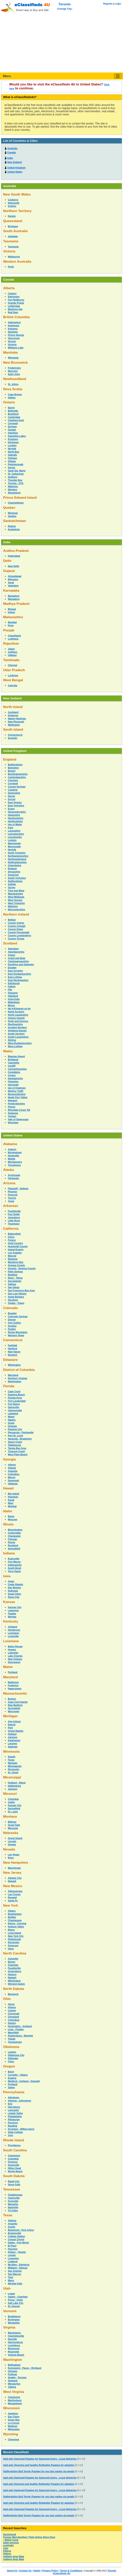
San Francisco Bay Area (21, 1290)
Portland (12, 1672)
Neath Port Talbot (17, 1097)
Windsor (12, 489)
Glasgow (13, 992)
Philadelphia (15, 2116)
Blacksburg (14, 2332)
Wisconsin (11, 2408)
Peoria (11, 1542)
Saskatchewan (14, 521)
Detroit (12, 1724)
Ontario (9, 402)
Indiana (9, 1553)
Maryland (13, 1375)
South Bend (14, 1568)
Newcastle (13, 203)
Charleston (14, 2155)
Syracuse (13, 1945)
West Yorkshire (16, 903)
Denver (12, 1319)
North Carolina (14, 1953)
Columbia (13, 1799)
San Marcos (14, 2274)
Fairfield (12, 1345)
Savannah (13, 1480)
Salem (11, 2087)
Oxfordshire (14, 865)
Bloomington (15, 1529)
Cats (5, 2548)
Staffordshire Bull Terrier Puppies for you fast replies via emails (38, 2471)
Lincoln (12, 1841)
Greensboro (14, 1971)
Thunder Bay (15, 480)
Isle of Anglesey (17, 1088)
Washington (14, 1381)
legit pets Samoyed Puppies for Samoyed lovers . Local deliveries (40, 2458)
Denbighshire (15, 1078)
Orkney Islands (16, 1018)
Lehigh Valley (15, 2113)
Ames (11, 1581)
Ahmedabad (14, 576)
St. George (14, 2306)
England (9, 759)
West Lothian (15, 1046)
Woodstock (14, 492)
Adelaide (13, 236)
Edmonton (13, 296)
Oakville (12, 455)
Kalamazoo (14, 1740)
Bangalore (13, 596)
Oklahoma (11, 2047)
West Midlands (16, 897)
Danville (12, 2339)
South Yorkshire (17, 878)
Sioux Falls (14, 2184)
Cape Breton (15, 394)
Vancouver (14, 338)
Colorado (10, 1308)
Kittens (7, 2551)
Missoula (13, 1828)
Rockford (13, 1545)
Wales (8, 1051)
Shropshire (14, 871)
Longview (13, 2258)
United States (14, 171)
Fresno (12, 1240)
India (10, 158)
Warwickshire (15, 893)
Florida (8, 1386)
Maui (10, 1503)
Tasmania (10, 241)
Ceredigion (14, 1072)
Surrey (11, 887)
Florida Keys (15, 1397)
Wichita (12, 1616)
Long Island (14, 1933)
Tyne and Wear (16, 890)
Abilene (12, 2220)
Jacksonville (15, 1410)
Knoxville (13, 2201)
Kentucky (10, 1621)
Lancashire (14, 830)
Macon (11, 1477)
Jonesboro (14, 1217)
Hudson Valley (16, 1926)
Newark (12, 1881)
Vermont (10, 2311)
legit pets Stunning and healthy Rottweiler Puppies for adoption (38, 2465)
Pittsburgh (14, 2119)
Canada (11, 152)
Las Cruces (14, 1894)
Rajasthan (11, 643)
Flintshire (13, 1081)
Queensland (12, 221)
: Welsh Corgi (10, 2540)
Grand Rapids (15, 1731)
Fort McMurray (16, 299)
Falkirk (12, 986)
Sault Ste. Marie (16, 470)
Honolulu (13, 1497)
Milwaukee (14, 2429)
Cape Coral (14, 1391)
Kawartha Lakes (17, 436)
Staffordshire (15, 881)
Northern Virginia (17, 1378)
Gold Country (15, 1243)
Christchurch (15, 735)
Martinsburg (14, 2400)
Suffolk (12, 884)
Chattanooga (15, 2194)
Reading (12, 2126)
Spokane (13, 2380)
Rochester (13, 1769)
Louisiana (11, 1641)
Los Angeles (15, 1252)
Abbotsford (14, 322)
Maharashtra (13, 617)
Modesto (12, 1259)
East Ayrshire (15, 970)
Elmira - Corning (17, 1923)
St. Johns (13, 384)
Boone (11, 1962)
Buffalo (12, 1917)
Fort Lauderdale (17, 1401)
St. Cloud (13, 1772)
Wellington (14, 725)
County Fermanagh (18, 932)
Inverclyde (13, 999)
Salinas (12, 1284)
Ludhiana (13, 639)
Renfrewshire (15, 1024)
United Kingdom (16, 167)
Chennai (12, 665)
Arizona (9, 1183)
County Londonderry (19, 935)
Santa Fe (13, 1900)
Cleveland (13, 2016)
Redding (12, 1274)
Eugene (12, 2078)
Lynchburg (14, 2345)
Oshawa (12, 458)
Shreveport (14, 1662)
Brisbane (13, 226)
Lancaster (13, 2110)
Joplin (11, 1802)
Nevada (9, 1849)
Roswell (12, 1897)
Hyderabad (14, 556)
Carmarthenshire (17, 1069)
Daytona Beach (16, 1394)
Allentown (13, 2097)
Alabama (10, 1144)
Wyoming (10, 2434)
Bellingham (14, 2365)
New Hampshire (15, 1862)
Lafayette (13, 1652)
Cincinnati (13, 2013)
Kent (10, 827)
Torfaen (12, 1116)
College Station (16, 2236)
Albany (12, 1911)
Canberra (13, 199)
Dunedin (12, 738)
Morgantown (15, 2403)
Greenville (13, 2165)
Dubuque (13, 1590)
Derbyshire (14, 793)
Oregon (9, 2066)
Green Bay (14, 2419)
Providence (14, 2145)
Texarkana (13, 1223)
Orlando (12, 1426)
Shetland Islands (17, 1030)
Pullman (12, 2374)
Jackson (12, 1737)
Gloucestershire (17, 812)
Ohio (7, 1999)
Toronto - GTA (16, 483)
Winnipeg (13, 357)
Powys (11, 1106)
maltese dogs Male (13, 2556)
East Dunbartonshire (19, 974)
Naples (12, 1420)
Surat (11, 582)
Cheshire (13, 780)
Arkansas (10, 1206)
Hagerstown (14, 1688)
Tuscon (12, 1198)
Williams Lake (15, 347)
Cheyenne (13, 2439)
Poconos (13, 2122)
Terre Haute (14, 1571)
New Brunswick (15, 362)
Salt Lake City (15, 2303)
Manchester (14, 843)
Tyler (10, 2277)
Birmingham (15, 1152)
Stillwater (13, 2058)
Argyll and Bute (16, 958)
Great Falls (14, 1825)
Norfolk (12, 448)
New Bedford (15, 1705)
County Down (15, 929)
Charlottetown (16, 502)
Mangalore (14, 599)
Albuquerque (15, 1891)
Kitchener (13, 442)
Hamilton (13, 433)
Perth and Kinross (18, 1021)
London (12, 445)
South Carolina (15, 2150)
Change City (65, 8)
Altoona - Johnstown (19, 2100)
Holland (12, 1734)
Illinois (8, 1524)
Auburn (12, 1149)
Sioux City (13, 1597)
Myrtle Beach (15, 2171)
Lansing (12, 1743)
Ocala (11, 1423)
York (10, 2135)
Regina (12, 526)
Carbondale (14, 1533)
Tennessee (11, 2189)
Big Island (13, 1493)
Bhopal (12, 609)
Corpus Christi (16, 2239)
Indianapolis (15, 1565)
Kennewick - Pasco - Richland (24, 2368)
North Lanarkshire (18, 1015)
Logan (11, 2293)
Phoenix (12, 1191)
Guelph (12, 429)
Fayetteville (14, 1211)
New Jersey (12, 1873)
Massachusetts (15, 1693)
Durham (12, 426)
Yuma (11, 1201)
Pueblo (12, 1329)
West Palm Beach (18, 1454)
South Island (13, 729)
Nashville (13, 2207)
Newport (12, 1100)
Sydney (12, 206)
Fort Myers (14, 1404)
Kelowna (12, 328)
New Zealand (14, 162)
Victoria (9, 251)
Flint (10, 1727)
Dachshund (9, 2534)
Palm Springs (15, 1271)
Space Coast (15, 1442)
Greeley (12, 1326)
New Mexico (12, 1886)
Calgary (12, 293)
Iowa (7, 1576)
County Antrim (16, 923)
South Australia (15, 231)
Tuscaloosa (14, 1165)
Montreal (13, 513)
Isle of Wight (15, 824)
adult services (11, 2542)
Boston (12, 1699)
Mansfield (13, 2032)
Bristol (11, 771)
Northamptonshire (18, 856)
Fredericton (14, 368)
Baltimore (13, 1682)
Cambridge (14, 417)
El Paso (12, 2245)
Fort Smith (14, 1214)
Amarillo (12, 2223)
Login (118, 3)
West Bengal (13, 680)
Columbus (13, 1474)
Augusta (12, 1471)
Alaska (8, 1170)
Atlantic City (15, 1878)
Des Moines (14, 1587)
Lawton (12, 2052)
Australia (12, 148)
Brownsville (14, 2233)
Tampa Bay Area (17, 1448)
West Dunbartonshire (20, 1043)
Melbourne (14, 256)
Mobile (11, 1158)
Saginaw (12, 1746)
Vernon (12, 341)
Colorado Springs (18, 1316)
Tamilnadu (11, 660)
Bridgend (13, 1059)
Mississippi (12, 1777)
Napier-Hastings (17, 718)
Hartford (12, 1348)
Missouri (10, 1794)
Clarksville (14, 2198)
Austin (11, 2227)
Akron (11, 2004)
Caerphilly (13, 1062)
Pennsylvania (13, 2092)
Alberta (9, 288)
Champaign (14, 1536)
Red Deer (13, 312)
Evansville (13, 1558)
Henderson (14, 1630)
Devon (11, 796)
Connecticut (12, 1340)
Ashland (12, 1626)
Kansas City (14, 1607)
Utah (7, 2288)
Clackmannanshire (18, 961)
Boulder (12, 1313)
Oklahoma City (16, 2055)
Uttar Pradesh (14, 670)
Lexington (13, 1633)
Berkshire (13, 767)
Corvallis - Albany (18, 2075)
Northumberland (17, 859)
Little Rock (14, 1220)
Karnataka (11, 590)
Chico (11, 1237)
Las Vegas (13, 1854)
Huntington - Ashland (20, 2026)
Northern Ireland (16, 914)
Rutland (12, 868)
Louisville (13, 1636)
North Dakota (13, 1989)
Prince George (16, 335)
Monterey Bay (15, 1262)
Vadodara (13, 585)
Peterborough (15, 464)
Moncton (13, 371)
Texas (7, 2215)
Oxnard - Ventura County (22, 1268)
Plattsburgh (14, 1939)
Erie (10, 2103)
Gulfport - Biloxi (17, 1782)
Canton (12, 2010)
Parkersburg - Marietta (20, 2035)
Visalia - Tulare (16, 1303)
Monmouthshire (17, 1094)
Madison (12, 2426)
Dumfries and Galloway (21, 964)
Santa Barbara (16, 1296)
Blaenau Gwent (16, 1056)
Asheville (13, 1958)
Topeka (12, 1613)
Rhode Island (13, 2140)
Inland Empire (15, 1249)
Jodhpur (12, 652)
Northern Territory (17, 211)
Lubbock (13, 2261)
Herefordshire (15, 818)
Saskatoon (14, 529)
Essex (11, 808)
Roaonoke (13, 2351)
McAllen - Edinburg (18, 2264)
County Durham (17, 786)
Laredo (12, 2255)
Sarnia (11, 467)
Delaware (10, 1360)
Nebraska (10, 1833)
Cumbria (12, 790)
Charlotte (13, 1965)
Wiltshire (13, 906)
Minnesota (11, 1751)
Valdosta (12, 1483)
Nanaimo (13, 332)
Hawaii (8, 1488)
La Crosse (13, 2423)
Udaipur (12, 655)
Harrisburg (14, 2107)
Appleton (13, 2413)
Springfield (14, 1548)
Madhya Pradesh (16, 604)
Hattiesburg (14, 1786)
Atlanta (12, 1468)
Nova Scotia (12, 389)
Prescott (12, 1194)
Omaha (12, 1844)
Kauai (11, 1500)
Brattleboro (14, 2316)
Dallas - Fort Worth (18, 2242)
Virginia (9, 2327)
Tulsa (11, 2061)
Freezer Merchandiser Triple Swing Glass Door (29, 2537)
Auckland (13, 712)
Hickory (12, 1974)
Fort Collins (14, 1322)
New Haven (14, 1351)
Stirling (12, 1040)
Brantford (13, 414)
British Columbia (16, 317)
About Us (12, 2570)
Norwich (12, 1355)
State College (15, 2132)
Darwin (12, 216)
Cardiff (12, 1066)
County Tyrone (16, 938)
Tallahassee (14, 1445)
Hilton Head (14, 2168)
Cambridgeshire (17, 777)
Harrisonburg (15, 2342)
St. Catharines (16, 474)
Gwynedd (13, 1084)
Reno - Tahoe (15, 1278)
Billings (12, 1822)
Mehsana (13, 579)
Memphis (13, 2204)
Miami (11, 1416)
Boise (11, 1516)
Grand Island (15, 1838)
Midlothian (14, 1002)
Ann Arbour (14, 1721)
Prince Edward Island (20, 497)
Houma (12, 1649)
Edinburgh (14, 983)
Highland (13, 996)
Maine (8, 1667)
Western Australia (17, 261)
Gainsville (13, 1407)
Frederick (13, 1685)
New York (10, 1905)
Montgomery (15, 1162)
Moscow (12, 1519)
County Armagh (17, 926)
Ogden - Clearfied (18, 2296)
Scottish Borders (17, 1027)
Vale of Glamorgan (18, 1119)
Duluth (11, 1756)
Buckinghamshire (18, 774)
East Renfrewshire (18, 980)
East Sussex (15, 802)
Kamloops (13, 325)
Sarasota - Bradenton (20, 1438)
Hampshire (14, 815)
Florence (13, 2162)
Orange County (16, 1265)
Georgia (9, 1459)
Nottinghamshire (17, 862)
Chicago (12, 1539)
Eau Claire (13, 2416)
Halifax (12, 397)
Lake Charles (15, 1656)
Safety (36, 2570)
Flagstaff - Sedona (18, 1188)
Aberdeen (13, 948)
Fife (10, 989)
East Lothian (15, 977)
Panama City (15, 1429)
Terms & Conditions (71, 2570)
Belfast (12, 919)
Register (108, 3)
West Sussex (15, 900)
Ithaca (11, 1929)
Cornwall (13, 423)
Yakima (12, 2387)
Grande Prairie (16, 303)
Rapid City (13, 2181)
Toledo (11, 2039)
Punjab (8, 630)
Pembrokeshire (16, 1103)
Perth (11, 266)
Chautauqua (14, 1920)
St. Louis (13, 1811)
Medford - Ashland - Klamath (24, 2081)
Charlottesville (16, 2336)
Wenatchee (14, 2383)
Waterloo (13, 486)
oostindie (8, 2545)
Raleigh (12, 1977)
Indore (11, 612)
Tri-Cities (13, 2210)
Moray (11, 1005)
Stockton (13, 1300)
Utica (11, 1948)
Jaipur (11, 649)
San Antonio (15, 2271)
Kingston (13, 439)
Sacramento (14, 1281)
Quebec (9, 508)
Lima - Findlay (16, 2029)
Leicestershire (16, 834)
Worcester (13, 1711)
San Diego (13, 1287)
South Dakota (14, 2176)
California (10, 1229)
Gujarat (9, 571)
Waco (11, 2280)
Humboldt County (18, 1246)
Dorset (11, 799)
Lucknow (13, 675)
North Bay (13, 451)
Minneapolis (14, 1766)
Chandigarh (14, 635)
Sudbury (12, 477)
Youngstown (15, 2042)
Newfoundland (14, 379)
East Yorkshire (16, 805)
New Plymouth (16, 721)
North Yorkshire (17, 853)
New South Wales (17, 194)
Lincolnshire (15, 837)
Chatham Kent (16, 420)
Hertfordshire (15, 821)
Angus (11, 955)
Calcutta (12, 685)
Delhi (7, 561)
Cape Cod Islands (18, 1702)
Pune (11, 625)
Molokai (12, 1506)
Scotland (10, 943)
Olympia (12, 2371)
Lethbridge (14, 306)
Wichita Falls (15, 2283)
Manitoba (10, 352)
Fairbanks (13, 1178)
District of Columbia (19, 1370)
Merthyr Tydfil (15, 1091)
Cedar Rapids (15, 1584)
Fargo (11, 1760)
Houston (12, 2249)
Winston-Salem (16, 1984)
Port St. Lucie (15, 1435)
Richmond (13, 2348)
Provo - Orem (15, 2300)
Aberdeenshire (16, 952)
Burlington (14, 2319)
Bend (11, 2071)
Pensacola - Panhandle (21, 1432)
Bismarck (13, 1994)
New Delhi (13, 566)
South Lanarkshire (18, 1037)
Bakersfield (14, 1233)
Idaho (7, 1511)
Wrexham (13, 1122)
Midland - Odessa (17, 2268)
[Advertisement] (61, 42)
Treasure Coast (16, 1451)
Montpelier (14, 2322)
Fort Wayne (14, 1561)
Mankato (12, 1763)
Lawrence (13, 1610)
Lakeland (13, 1413)
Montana (10, 1816)
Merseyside (14, 846)
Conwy (12, 1075)
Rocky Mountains (17, 1332)
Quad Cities (14, 1594)
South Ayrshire (16, 1033)
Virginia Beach (16, 2355)
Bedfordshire (15, 764)
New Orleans (15, 1659)
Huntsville (13, 1155)
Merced (12, 1256)
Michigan (10, 1716)
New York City (16, 1936)
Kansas (9, 1602)
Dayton (12, 2023)
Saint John (14, 374)
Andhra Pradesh (16, 551)
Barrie (11, 407)
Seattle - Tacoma (17, 2377)
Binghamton (15, 1914)
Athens (12, 1464)
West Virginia (13, 2392)
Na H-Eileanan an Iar (19, 1008)
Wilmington (14, 1365)
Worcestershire (16, 909)
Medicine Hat (15, 309)
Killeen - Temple (17, 2252)
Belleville (13, 411)
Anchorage (14, 1175)
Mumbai (12, 622)
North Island (13, 707)
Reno (11, 1857)
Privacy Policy (50, 2570)
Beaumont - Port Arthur (21, 2230)
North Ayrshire (16, 1011)
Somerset (13, 875)
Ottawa (12, 461)
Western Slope (16, 1335)
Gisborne (13, 715)
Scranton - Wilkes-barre (21, 2129)
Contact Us (25, 2570)
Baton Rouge (15, 1646)
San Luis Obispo (17, 1293)
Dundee (12, 967)
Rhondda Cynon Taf (19, 1110)
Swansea (13, 1113)
